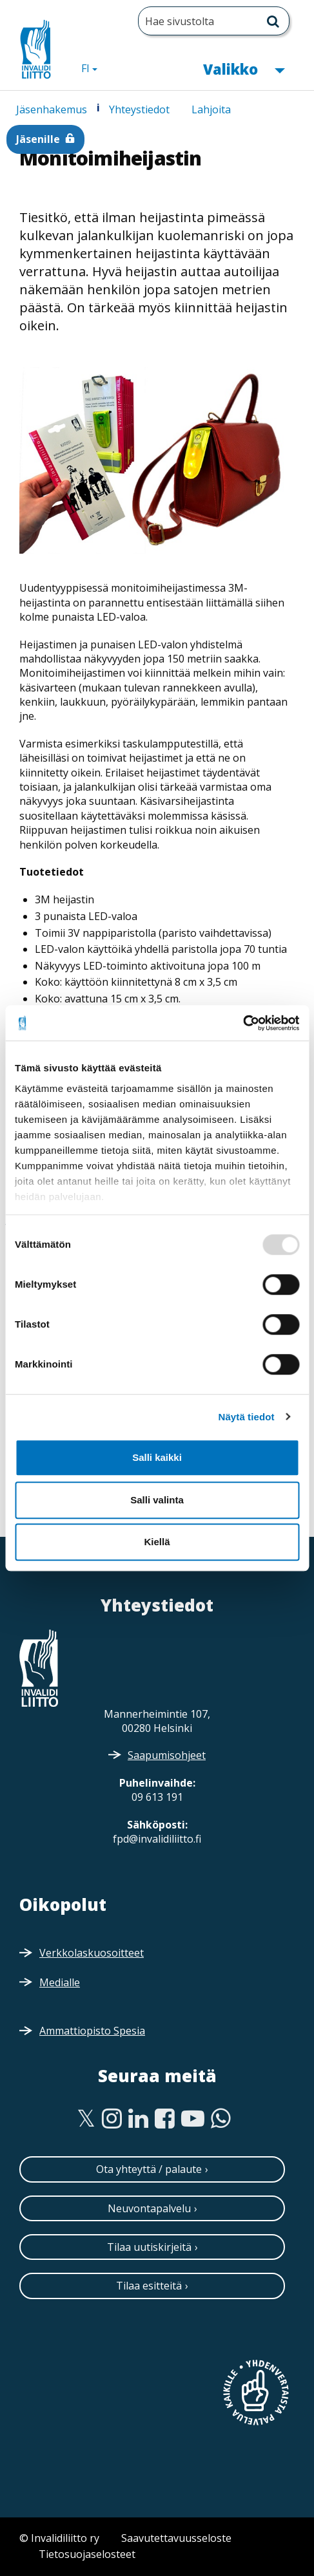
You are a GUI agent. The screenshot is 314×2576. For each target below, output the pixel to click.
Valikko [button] (243, 68)
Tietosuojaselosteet (87, 2554)
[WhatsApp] (221, 2119)
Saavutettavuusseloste (176, 2538)
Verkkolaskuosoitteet (91, 1953)
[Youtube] (192, 2119)
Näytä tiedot (247, 1416)
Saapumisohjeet (167, 1755)
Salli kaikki (157, 1457)
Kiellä (157, 1541)
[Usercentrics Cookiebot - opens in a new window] (242, 1023)
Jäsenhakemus (51, 109)
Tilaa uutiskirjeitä (149, 2247)
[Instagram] (112, 2119)
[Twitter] (86, 2119)
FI (94, 67)
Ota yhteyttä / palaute (149, 2169)
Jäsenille (38, 139)
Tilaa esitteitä (149, 2286)
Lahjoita (211, 109)
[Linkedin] (138, 2119)
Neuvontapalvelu (149, 2208)
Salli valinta (157, 1499)
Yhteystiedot (139, 109)
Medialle (59, 1982)
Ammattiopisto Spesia (92, 2031)
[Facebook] (165, 2119)
